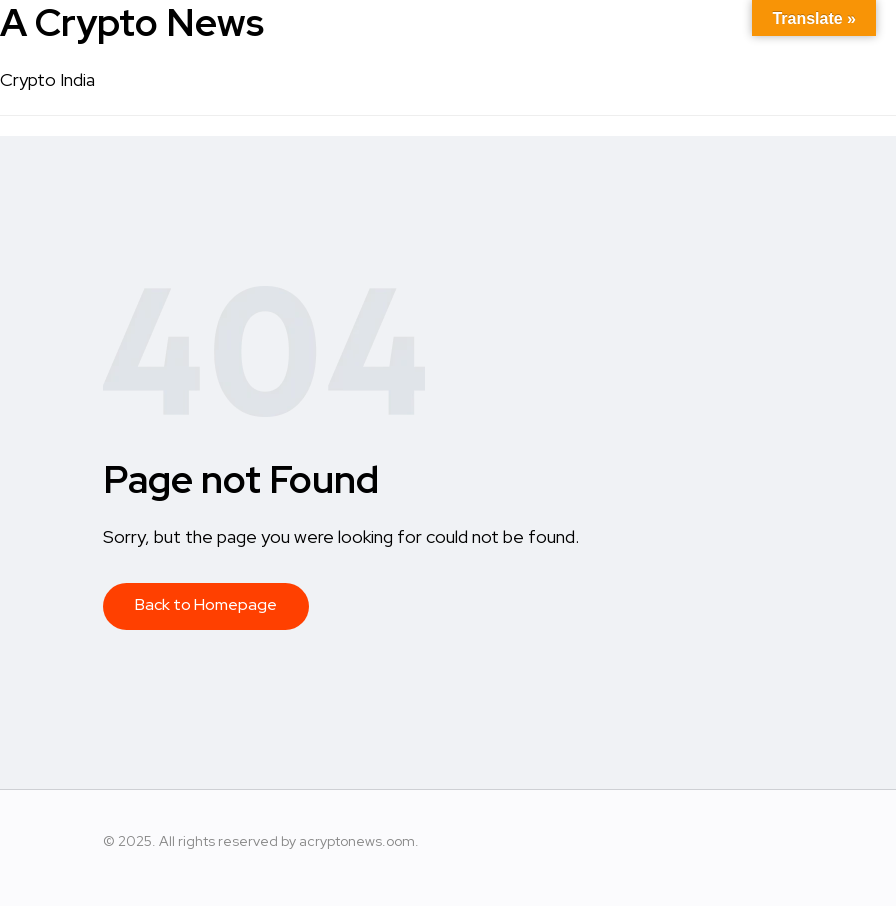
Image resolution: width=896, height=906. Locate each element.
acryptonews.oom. (359, 841)
